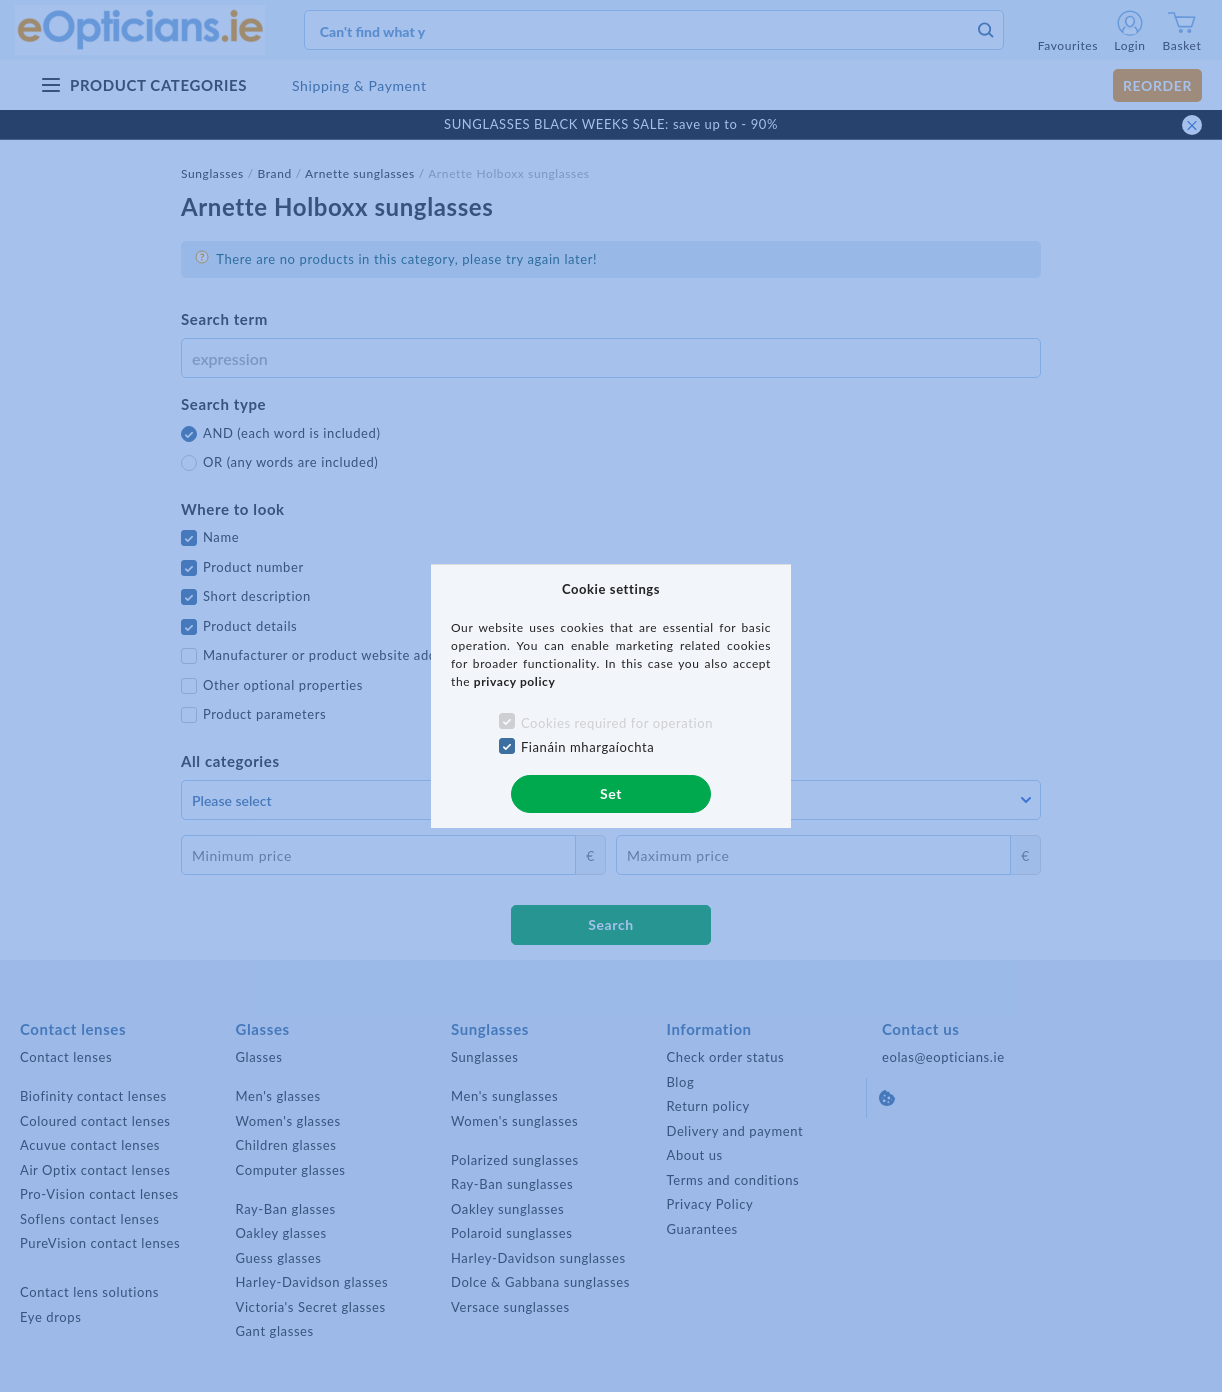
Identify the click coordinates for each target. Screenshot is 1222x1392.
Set (611, 793)
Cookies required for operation (617, 723)
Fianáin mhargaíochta (588, 747)
